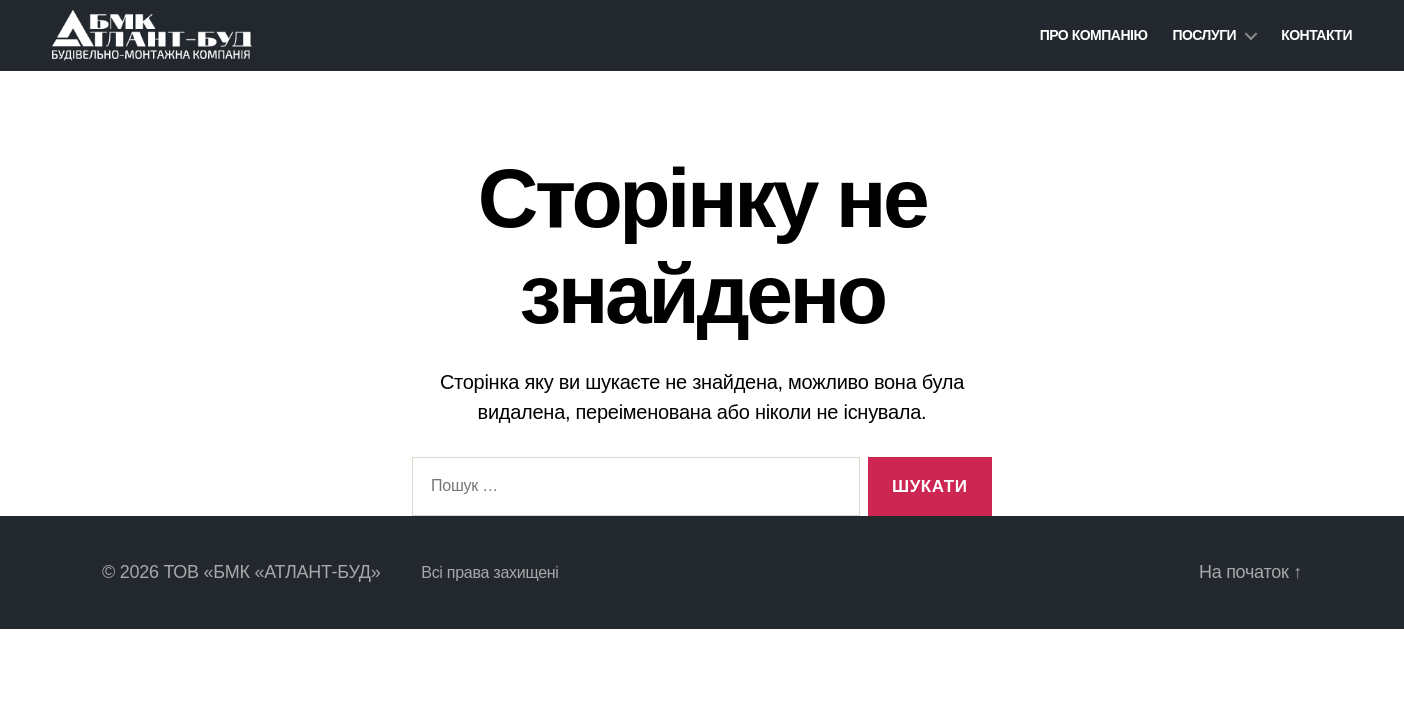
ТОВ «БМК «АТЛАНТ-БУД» (271, 572)
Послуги (1204, 35)
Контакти (1316, 35)
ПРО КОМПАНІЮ (1094, 35)
